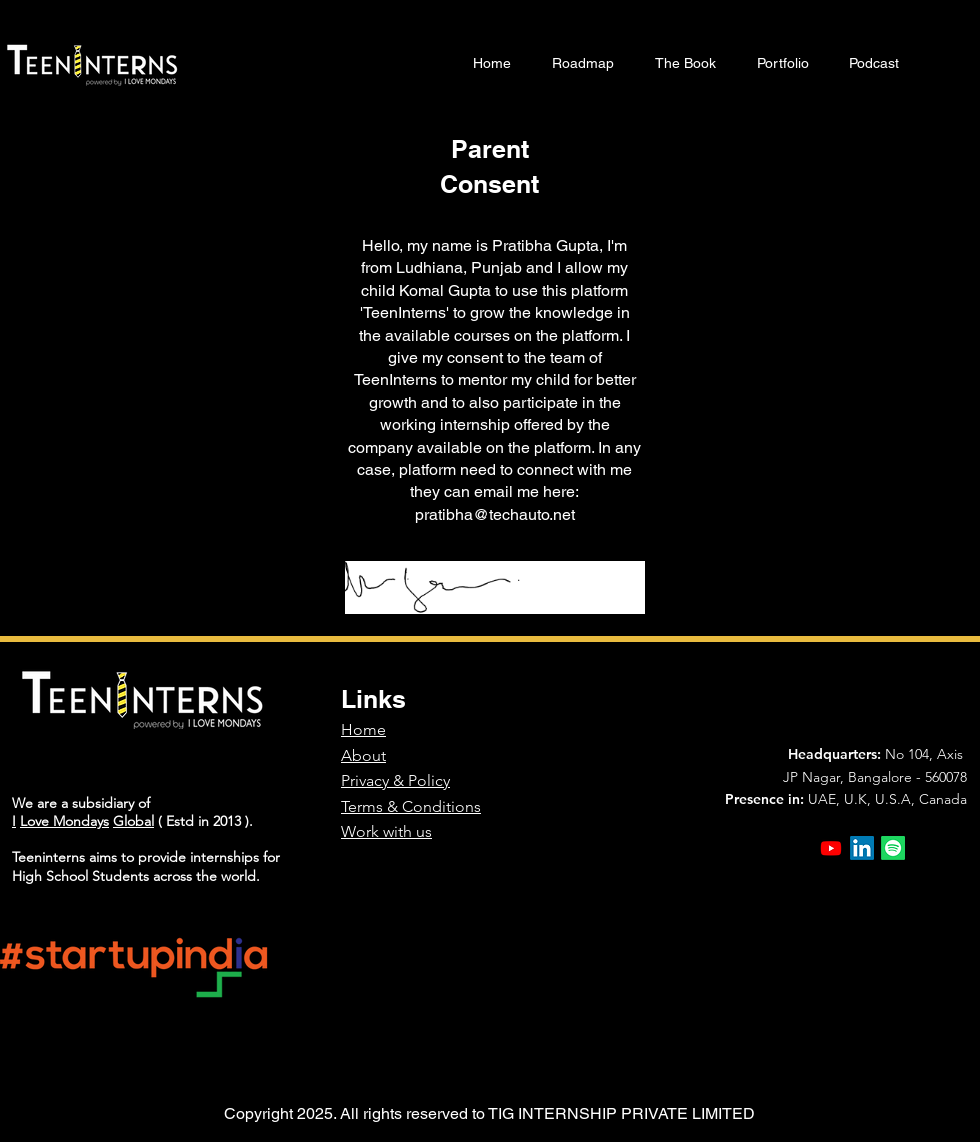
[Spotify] (893, 848)
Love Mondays (64, 821)
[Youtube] (831, 848)
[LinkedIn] (862, 848)
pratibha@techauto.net (495, 514)
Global (133, 821)
